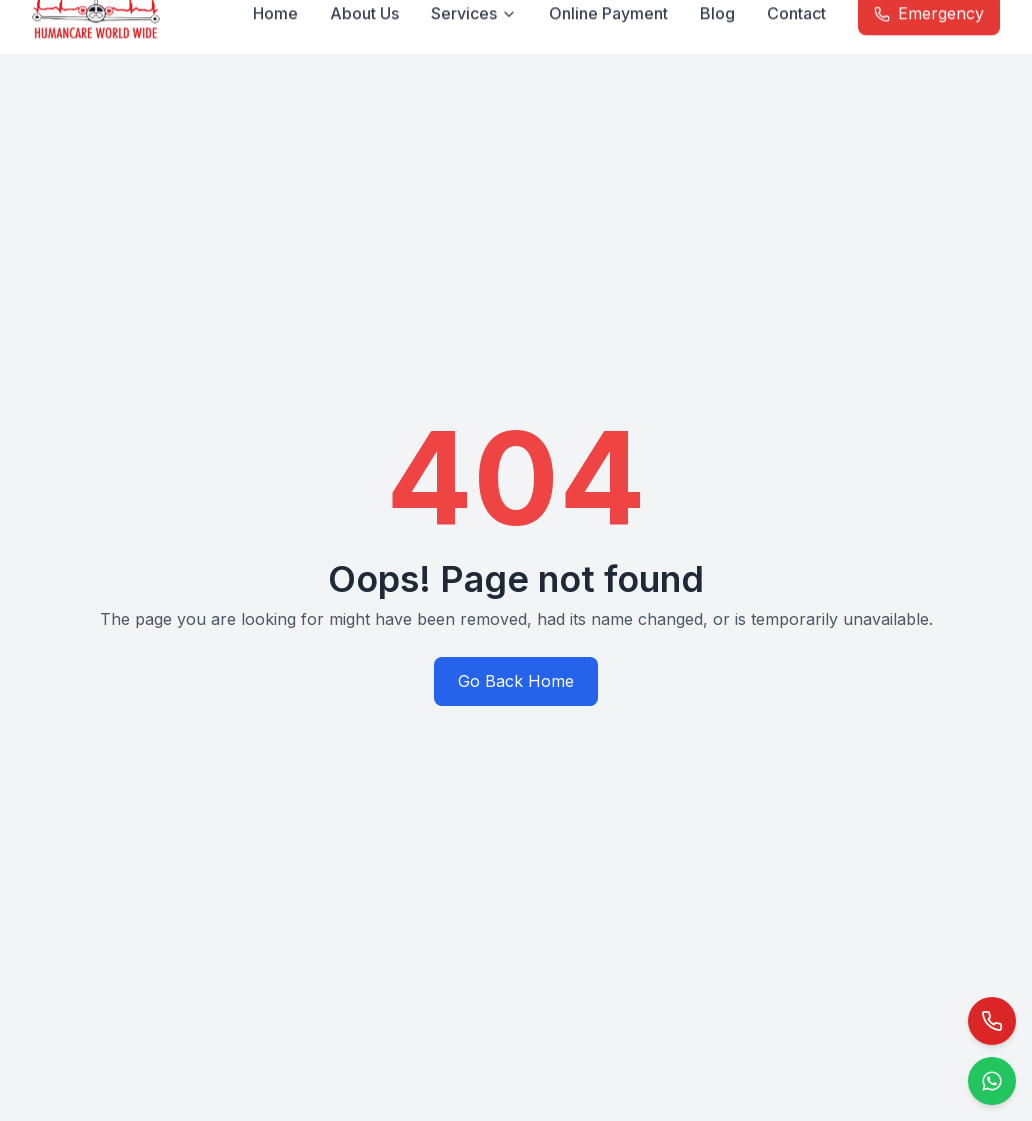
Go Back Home (516, 681)
